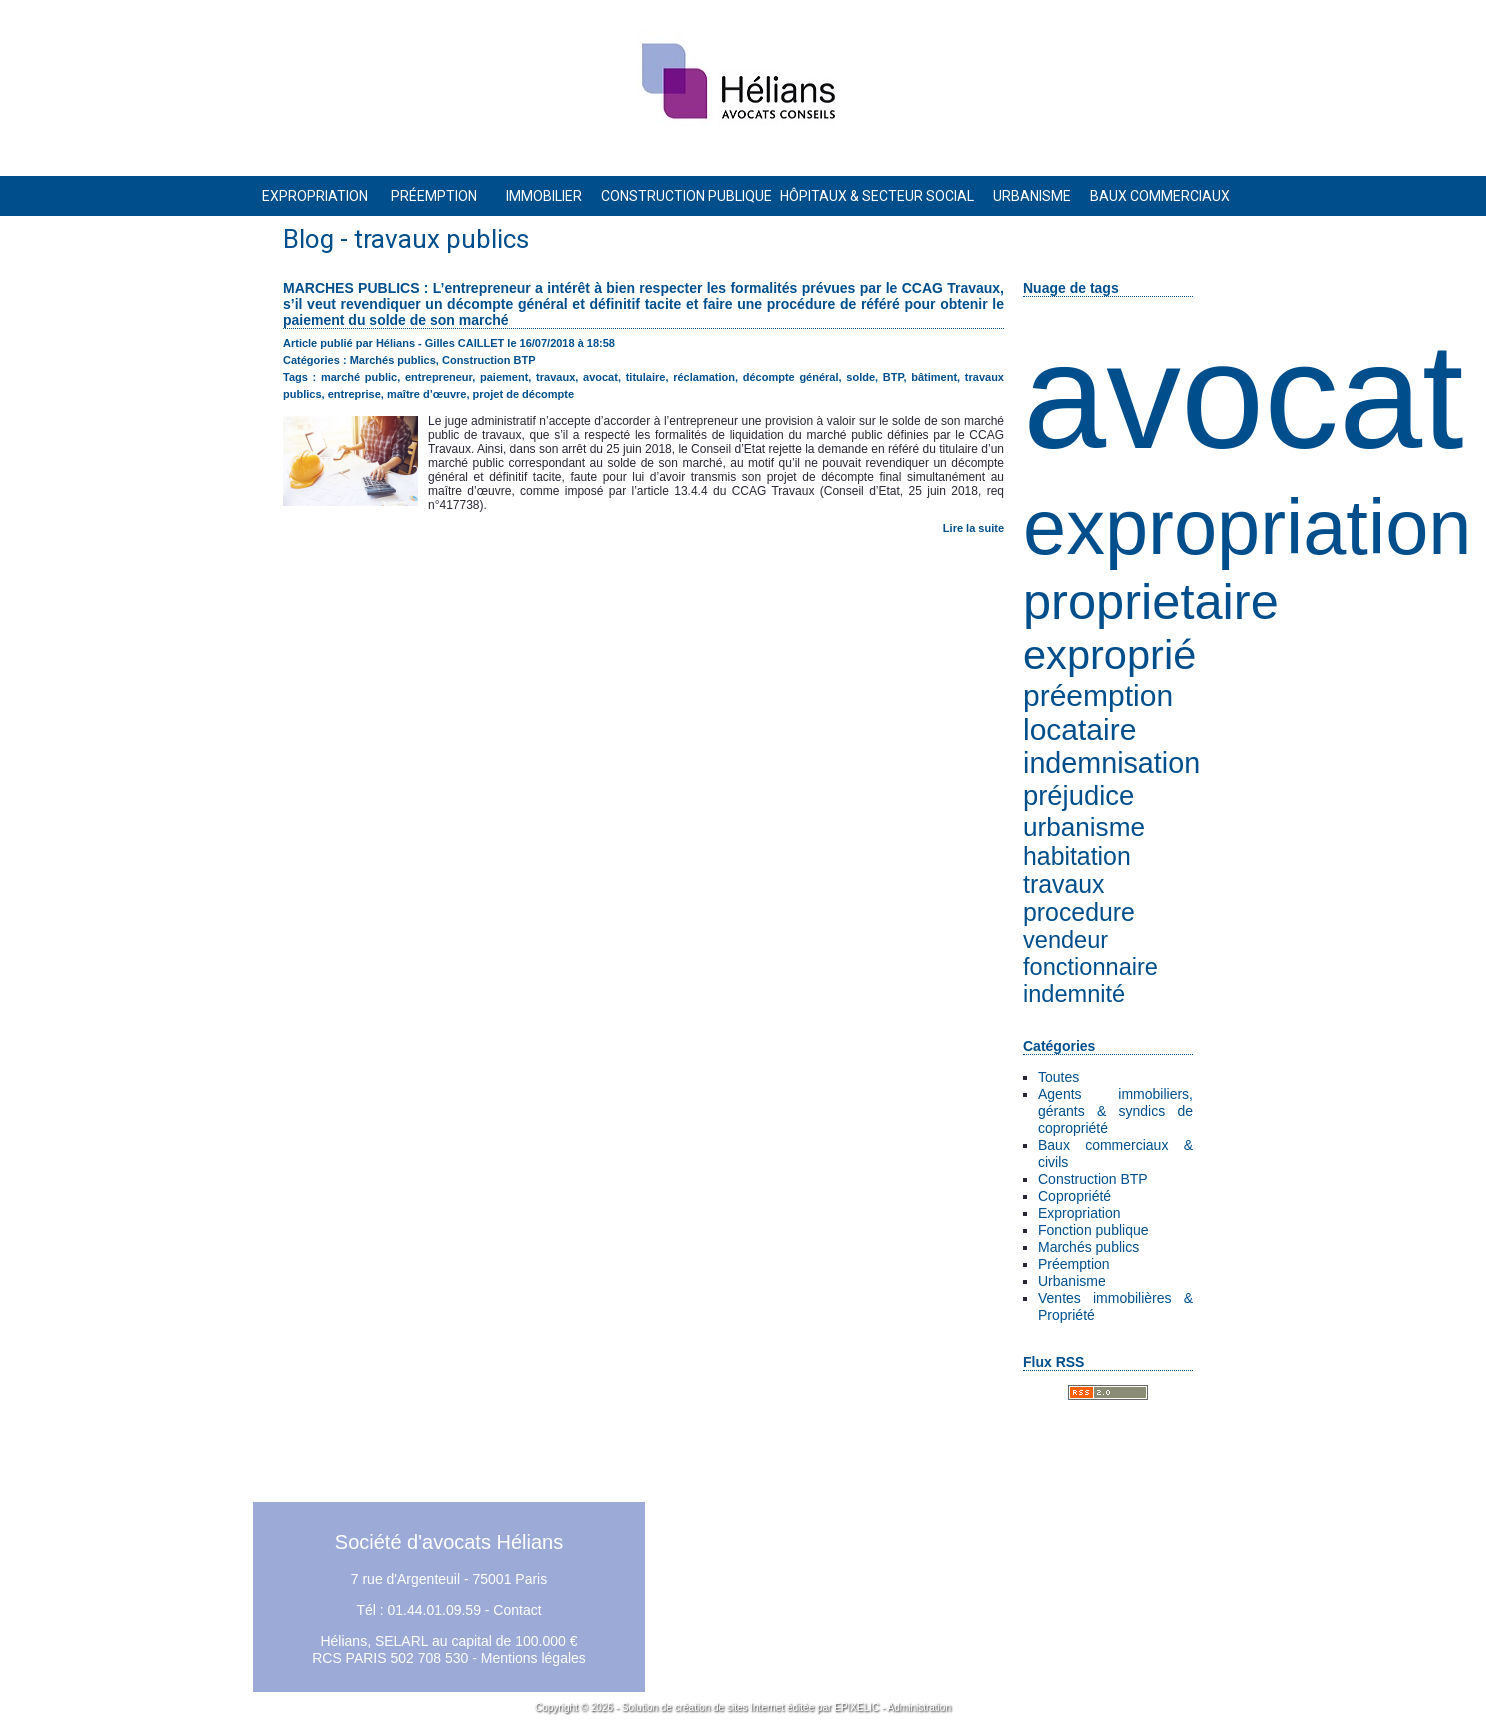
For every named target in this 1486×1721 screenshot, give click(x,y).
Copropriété (1074, 1196)
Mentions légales (533, 1658)
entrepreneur (438, 377)
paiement (504, 377)
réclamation (704, 377)
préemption (1098, 695)
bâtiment (934, 377)
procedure (1079, 912)
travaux (1063, 884)
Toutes (1058, 1077)
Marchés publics (1088, 1247)
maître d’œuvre (426, 394)
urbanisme (1084, 827)
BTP (893, 377)
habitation (1077, 856)
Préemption (1074, 1264)
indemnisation (1111, 763)
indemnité (1074, 994)
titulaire (646, 377)
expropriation (1247, 527)
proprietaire (1151, 601)
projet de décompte (523, 394)
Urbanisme (1072, 1281)
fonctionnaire (1090, 967)
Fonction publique (1093, 1230)
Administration (919, 1707)
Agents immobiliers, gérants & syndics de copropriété (1115, 1111)
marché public (359, 377)
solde (860, 377)
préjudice (1078, 795)
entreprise (354, 394)
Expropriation (1079, 1213)
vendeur (1065, 940)
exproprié (1109, 654)
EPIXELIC (856, 1707)
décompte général (791, 377)
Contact (517, 1610)
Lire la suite (973, 528)
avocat (1243, 396)
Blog (308, 239)
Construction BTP (1093, 1179)
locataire (1079, 729)
